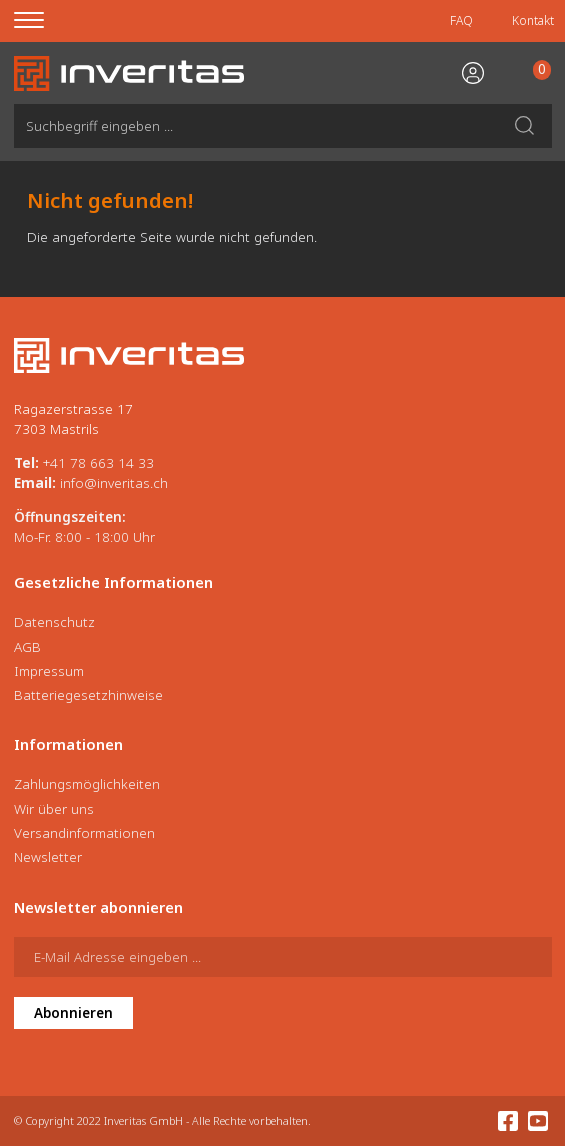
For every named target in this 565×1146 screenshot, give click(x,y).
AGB (27, 647)
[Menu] (41, 21)
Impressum (49, 671)
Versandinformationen (84, 833)
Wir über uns (54, 809)
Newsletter (48, 857)
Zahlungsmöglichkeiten (87, 784)
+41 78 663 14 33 (98, 463)
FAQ (461, 20)
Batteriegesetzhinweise (88, 695)
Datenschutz (54, 622)
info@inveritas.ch (114, 483)
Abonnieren (73, 1013)
